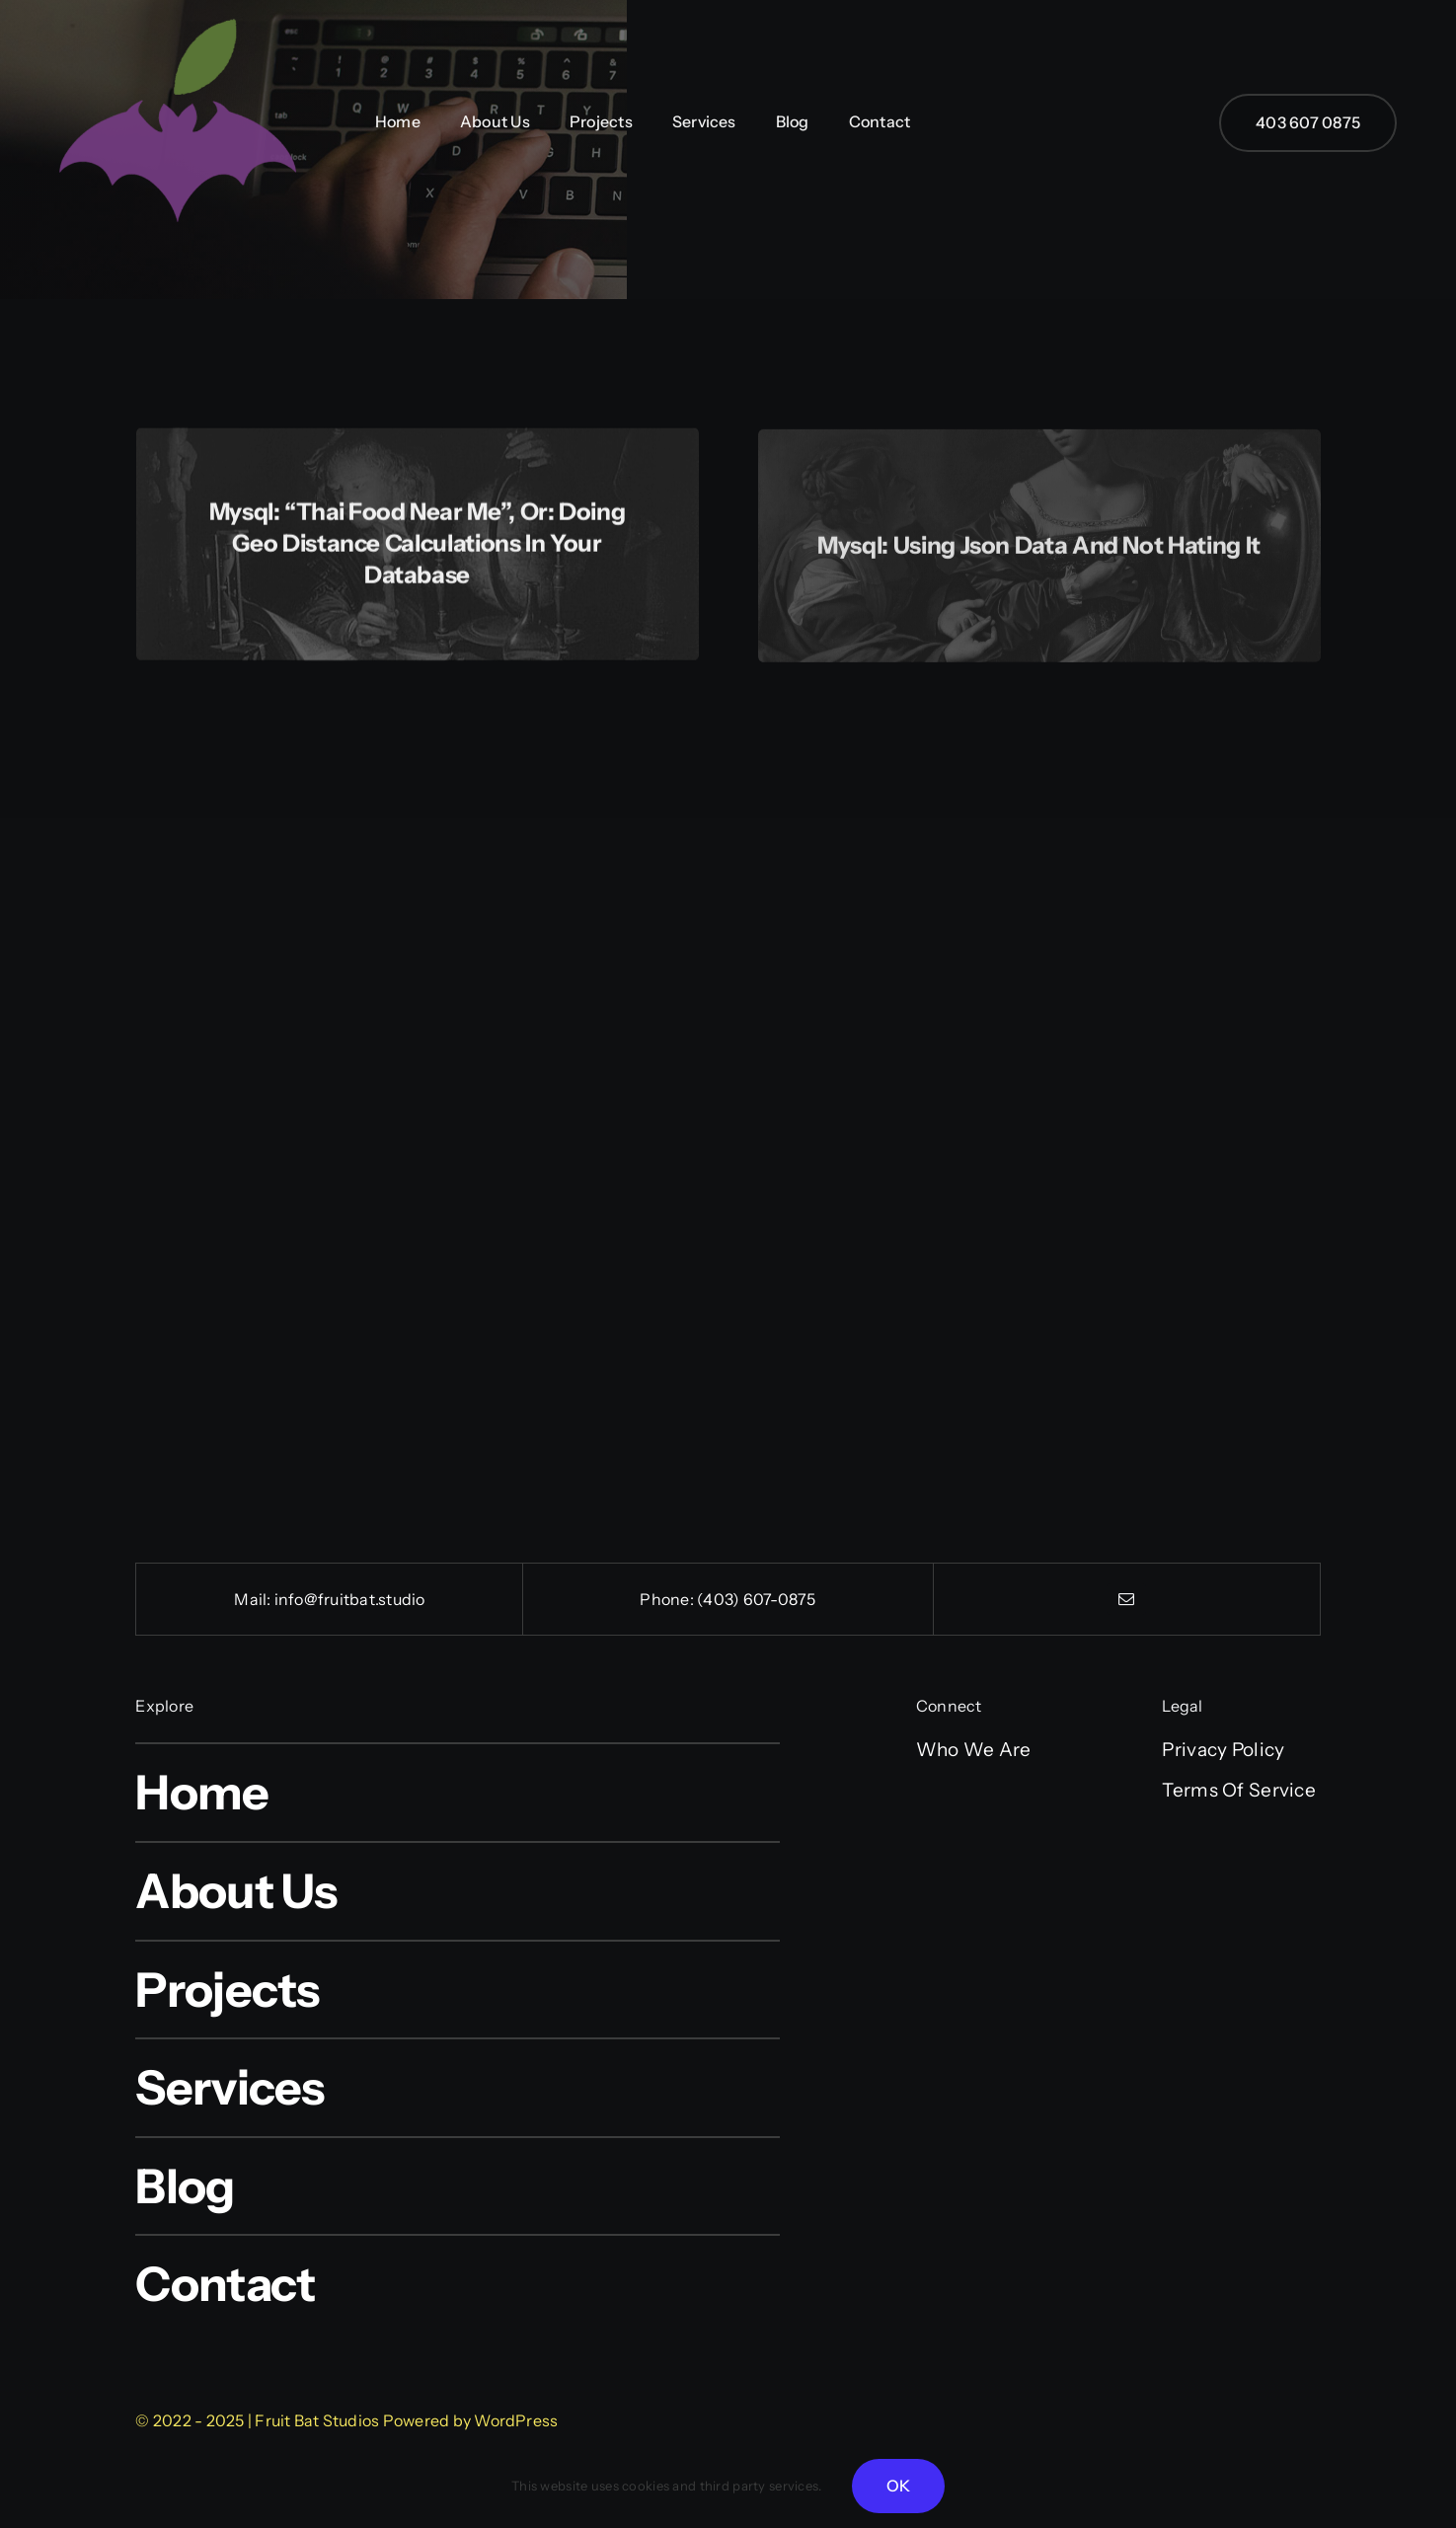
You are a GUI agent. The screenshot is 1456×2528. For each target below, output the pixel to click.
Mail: (253, 1599)
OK (898, 2485)
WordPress (516, 2420)
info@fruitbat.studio (349, 1599)
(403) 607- (737, 1599)
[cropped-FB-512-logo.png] (177, 11)
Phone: (668, 1599)
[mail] (1126, 1599)
